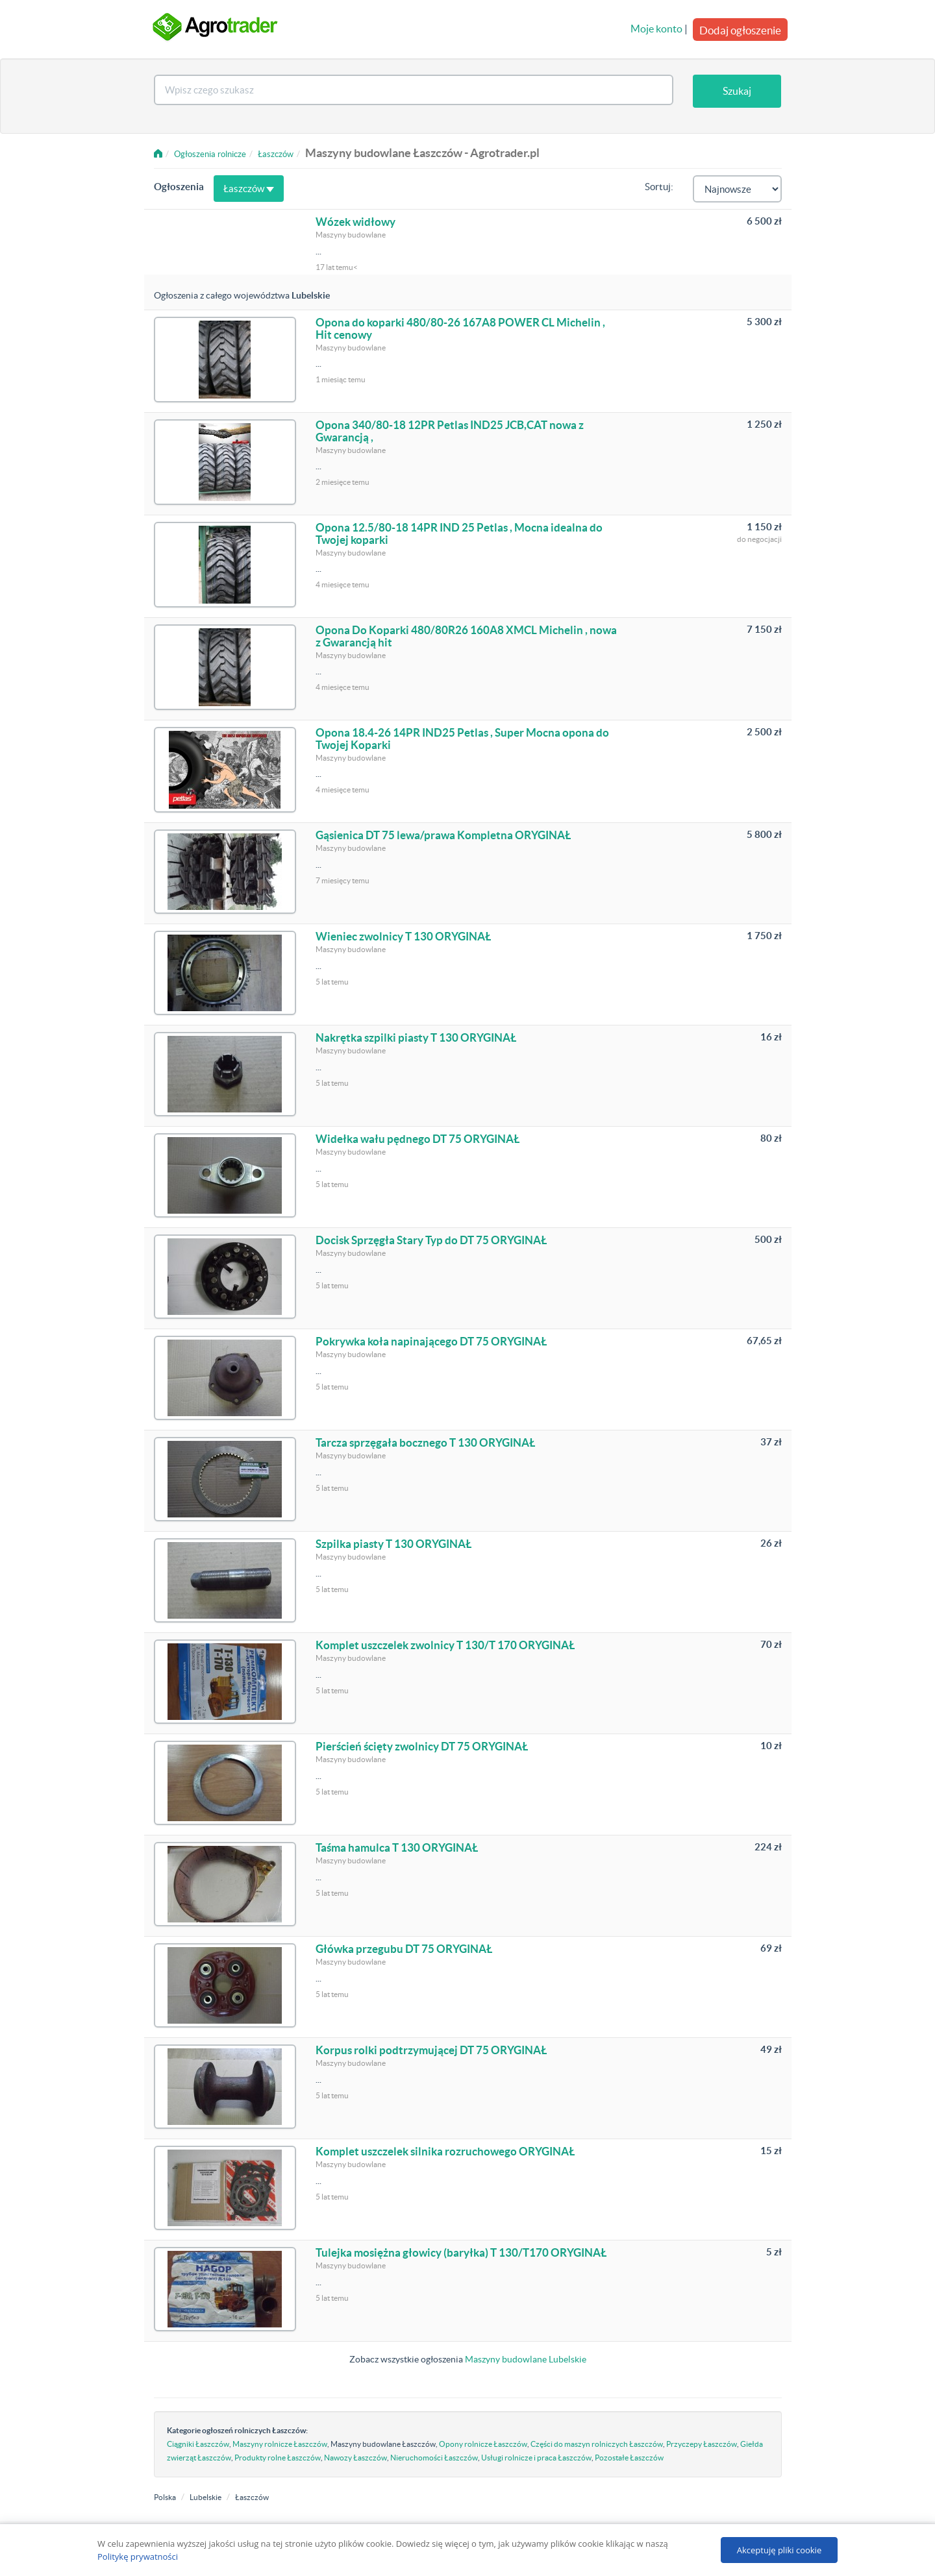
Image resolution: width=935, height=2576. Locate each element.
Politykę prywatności (137, 2556)
